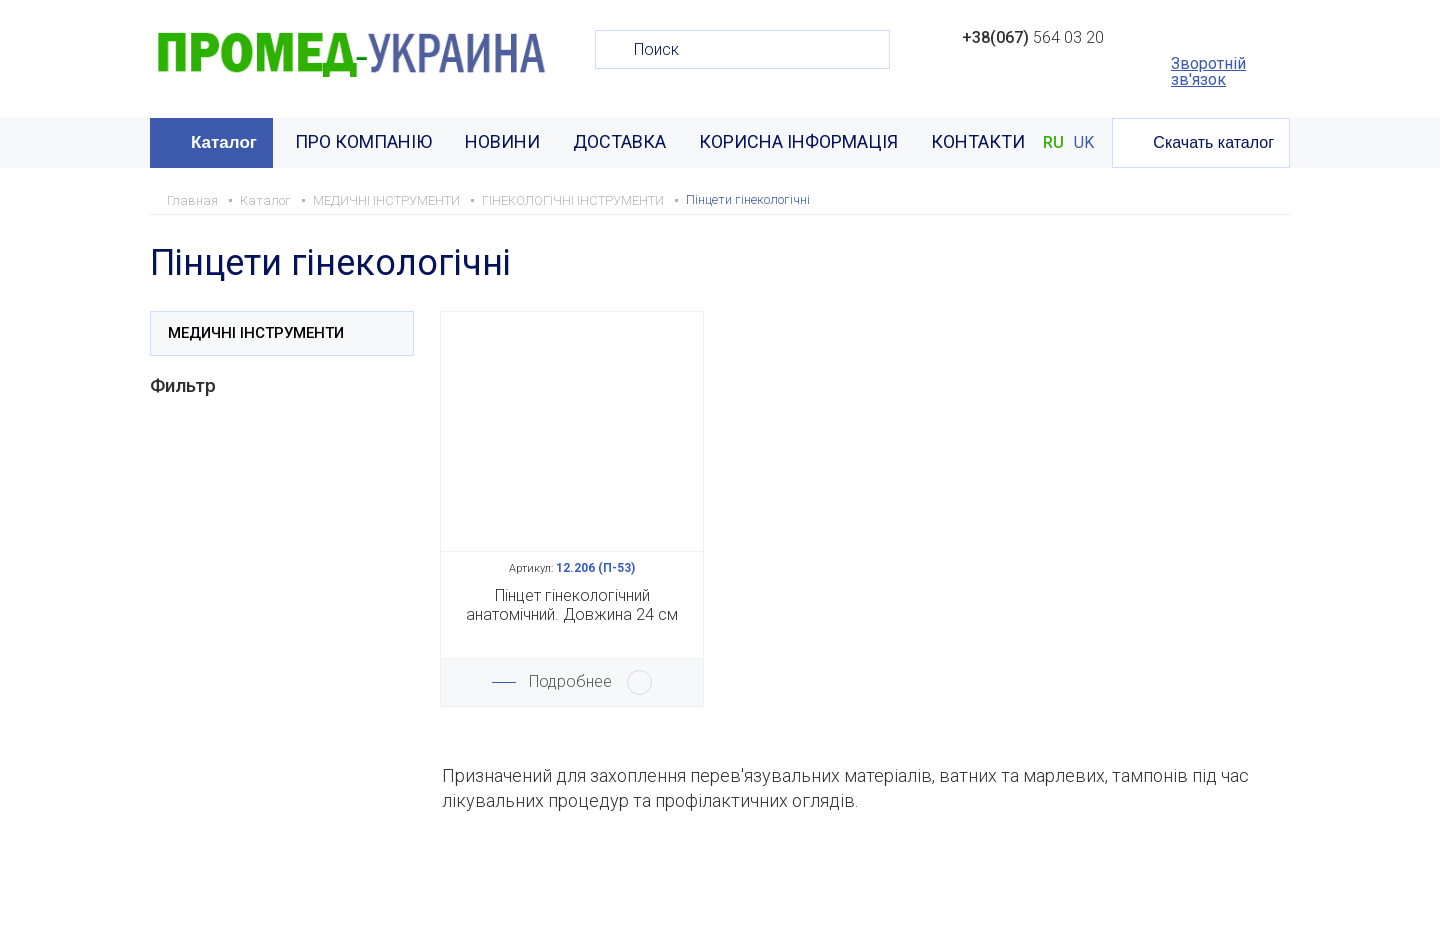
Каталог (224, 142)
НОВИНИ (502, 141)
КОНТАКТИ (978, 141)
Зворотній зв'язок (1208, 72)
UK (1084, 143)
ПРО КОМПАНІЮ (363, 141)
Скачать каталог (1213, 142)
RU (1053, 143)
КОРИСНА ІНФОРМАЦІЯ (798, 141)
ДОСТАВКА (619, 141)
